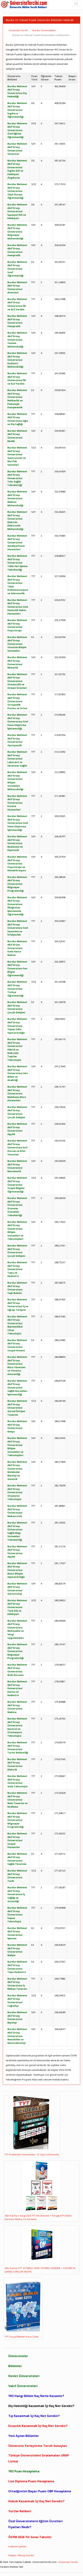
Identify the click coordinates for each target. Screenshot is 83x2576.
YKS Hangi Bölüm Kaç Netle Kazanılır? (36, 2396)
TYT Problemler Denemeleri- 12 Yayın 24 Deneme (32, 2126)
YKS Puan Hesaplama (23, 2471)
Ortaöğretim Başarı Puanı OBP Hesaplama (39, 2491)
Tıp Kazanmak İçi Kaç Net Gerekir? (34, 2416)
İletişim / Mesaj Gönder (21, 2555)
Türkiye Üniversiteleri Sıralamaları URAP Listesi (38, 2458)
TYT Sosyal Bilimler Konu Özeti (23, 2308)
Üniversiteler (18, 2356)
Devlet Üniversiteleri (23, 2376)
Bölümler (15, 2366)
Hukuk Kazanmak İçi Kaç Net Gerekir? (36, 2501)
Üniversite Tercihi (68, 2562)
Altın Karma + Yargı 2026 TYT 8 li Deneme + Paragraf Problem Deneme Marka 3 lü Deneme (38, 2191)
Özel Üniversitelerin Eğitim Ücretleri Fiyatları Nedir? (35, 2524)
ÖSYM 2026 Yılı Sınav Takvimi (30, 2537)
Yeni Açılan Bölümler (23, 2436)
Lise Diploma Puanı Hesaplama (31, 2481)
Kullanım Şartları (17, 2546)
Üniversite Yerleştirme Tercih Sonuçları (37, 2446)
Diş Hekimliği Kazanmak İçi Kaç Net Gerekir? (41, 2406)
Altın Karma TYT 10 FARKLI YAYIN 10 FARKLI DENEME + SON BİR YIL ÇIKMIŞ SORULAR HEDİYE (40, 2249)
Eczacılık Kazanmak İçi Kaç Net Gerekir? (37, 2426)
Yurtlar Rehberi (19, 2511)
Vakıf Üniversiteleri (23, 2386)
